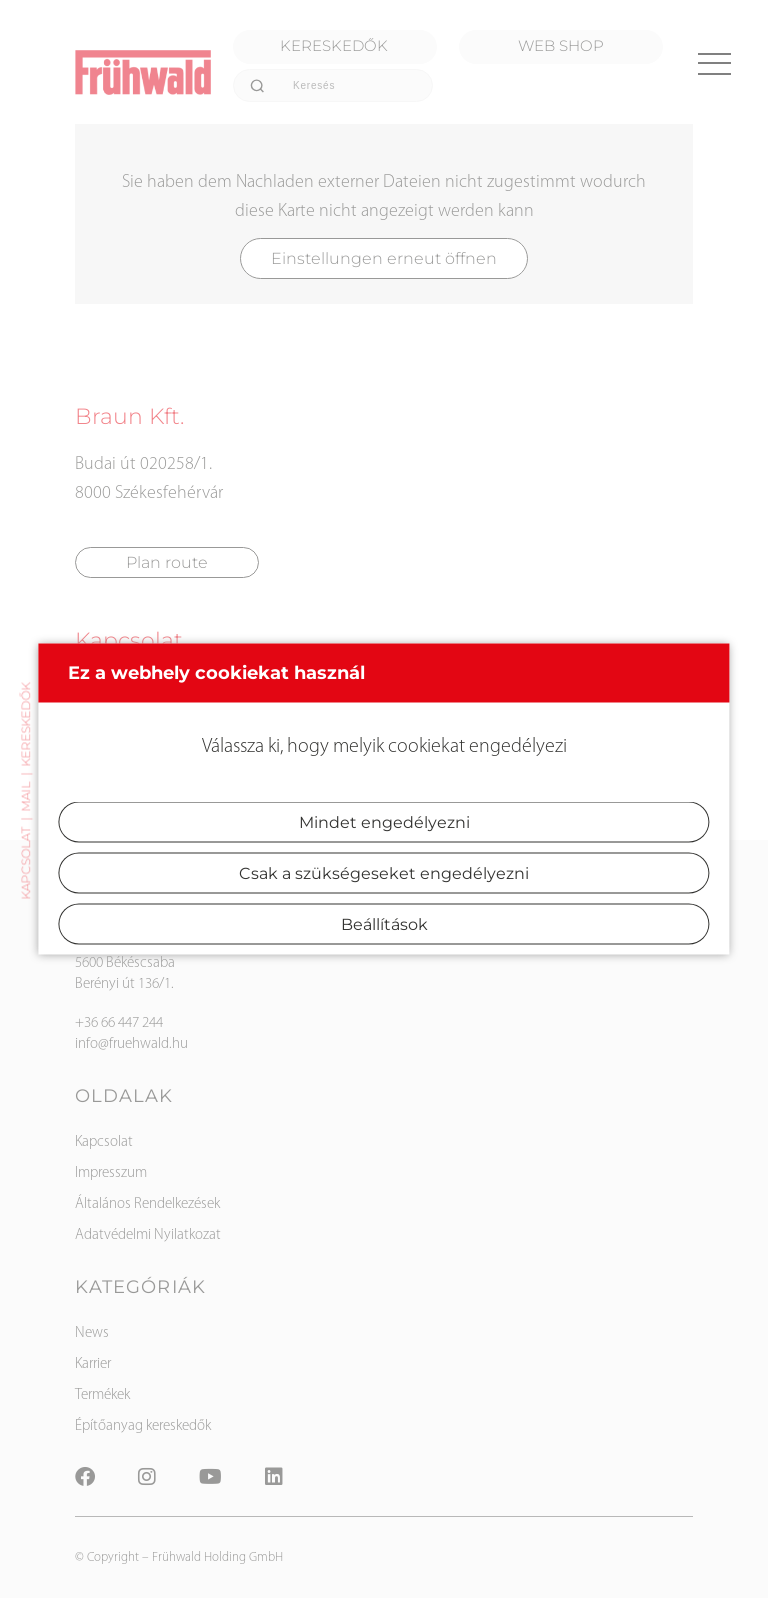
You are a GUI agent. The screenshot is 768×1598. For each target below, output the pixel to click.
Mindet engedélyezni (384, 822)
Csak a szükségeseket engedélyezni (384, 873)
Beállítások (384, 924)
